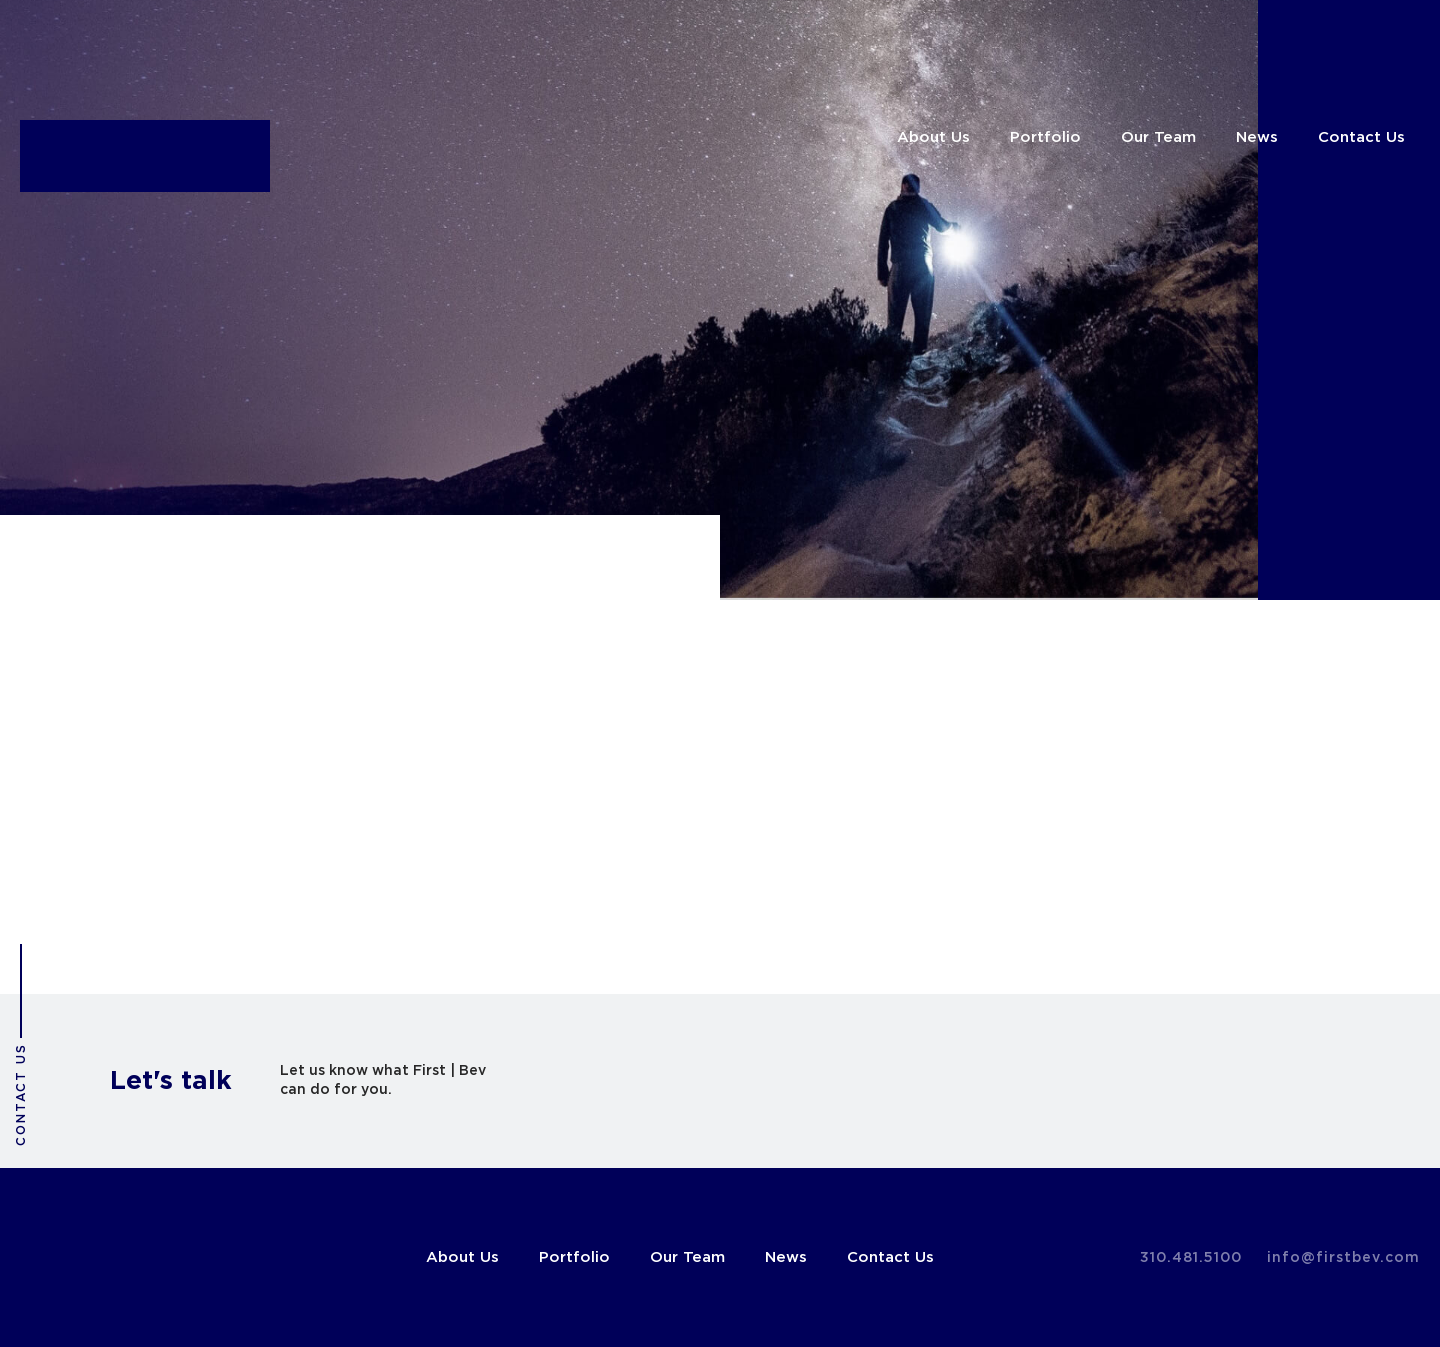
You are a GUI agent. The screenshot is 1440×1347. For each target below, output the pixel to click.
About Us (933, 137)
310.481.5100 (1191, 1258)
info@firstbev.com (1343, 1258)
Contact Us (1361, 137)
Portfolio (1045, 137)
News (1257, 137)
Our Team (1158, 137)
